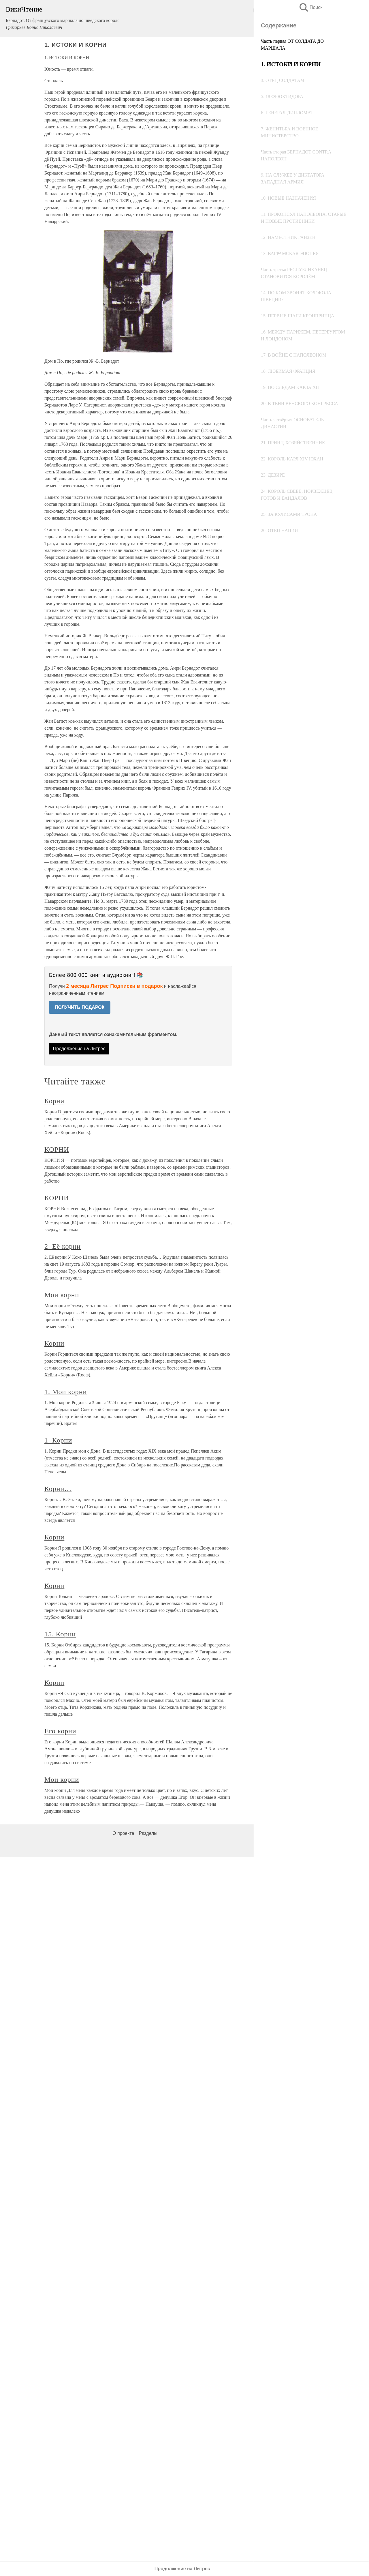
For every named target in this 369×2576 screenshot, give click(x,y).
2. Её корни (62, 1246)
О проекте (123, 1833)
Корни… (57, 1488)
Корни (54, 1101)
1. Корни (58, 1440)
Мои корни (61, 1295)
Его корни (60, 1731)
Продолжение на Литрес (79, 1048)
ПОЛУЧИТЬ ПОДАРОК (80, 1007)
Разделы (148, 1833)
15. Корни (60, 1634)
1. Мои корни (65, 1391)
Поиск (310, 7)
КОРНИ (56, 1149)
